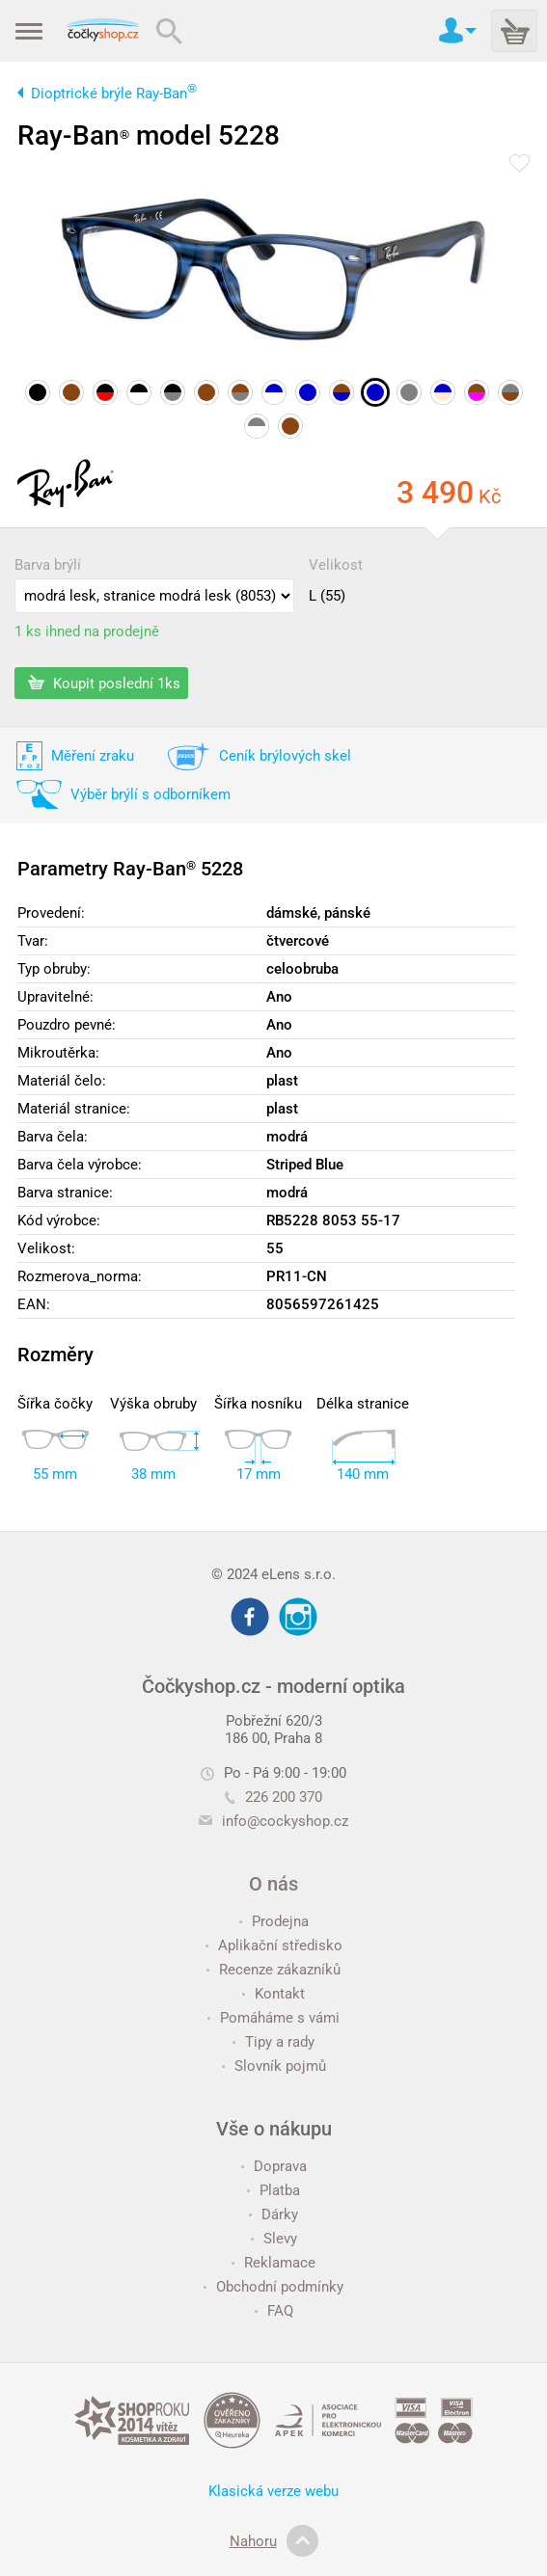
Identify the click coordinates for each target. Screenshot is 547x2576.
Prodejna (274, 1921)
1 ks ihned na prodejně (86, 631)
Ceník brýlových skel (285, 756)
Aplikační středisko (273, 1945)
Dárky (273, 2214)
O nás (273, 1883)
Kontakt (273, 1993)
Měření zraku (92, 756)
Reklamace (273, 2262)
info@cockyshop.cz (285, 1821)
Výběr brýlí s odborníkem (150, 794)
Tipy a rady (273, 2042)
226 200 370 (273, 1797)
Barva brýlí (47, 565)
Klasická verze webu (273, 2491)
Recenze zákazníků (273, 1969)
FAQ (274, 2311)
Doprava (274, 2166)
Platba (273, 2190)
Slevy (274, 2238)
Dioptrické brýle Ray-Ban (114, 93)
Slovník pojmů (274, 2066)
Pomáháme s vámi (273, 2017)
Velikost (336, 565)
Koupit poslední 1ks (104, 682)
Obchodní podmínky (273, 2286)
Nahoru (274, 2541)
